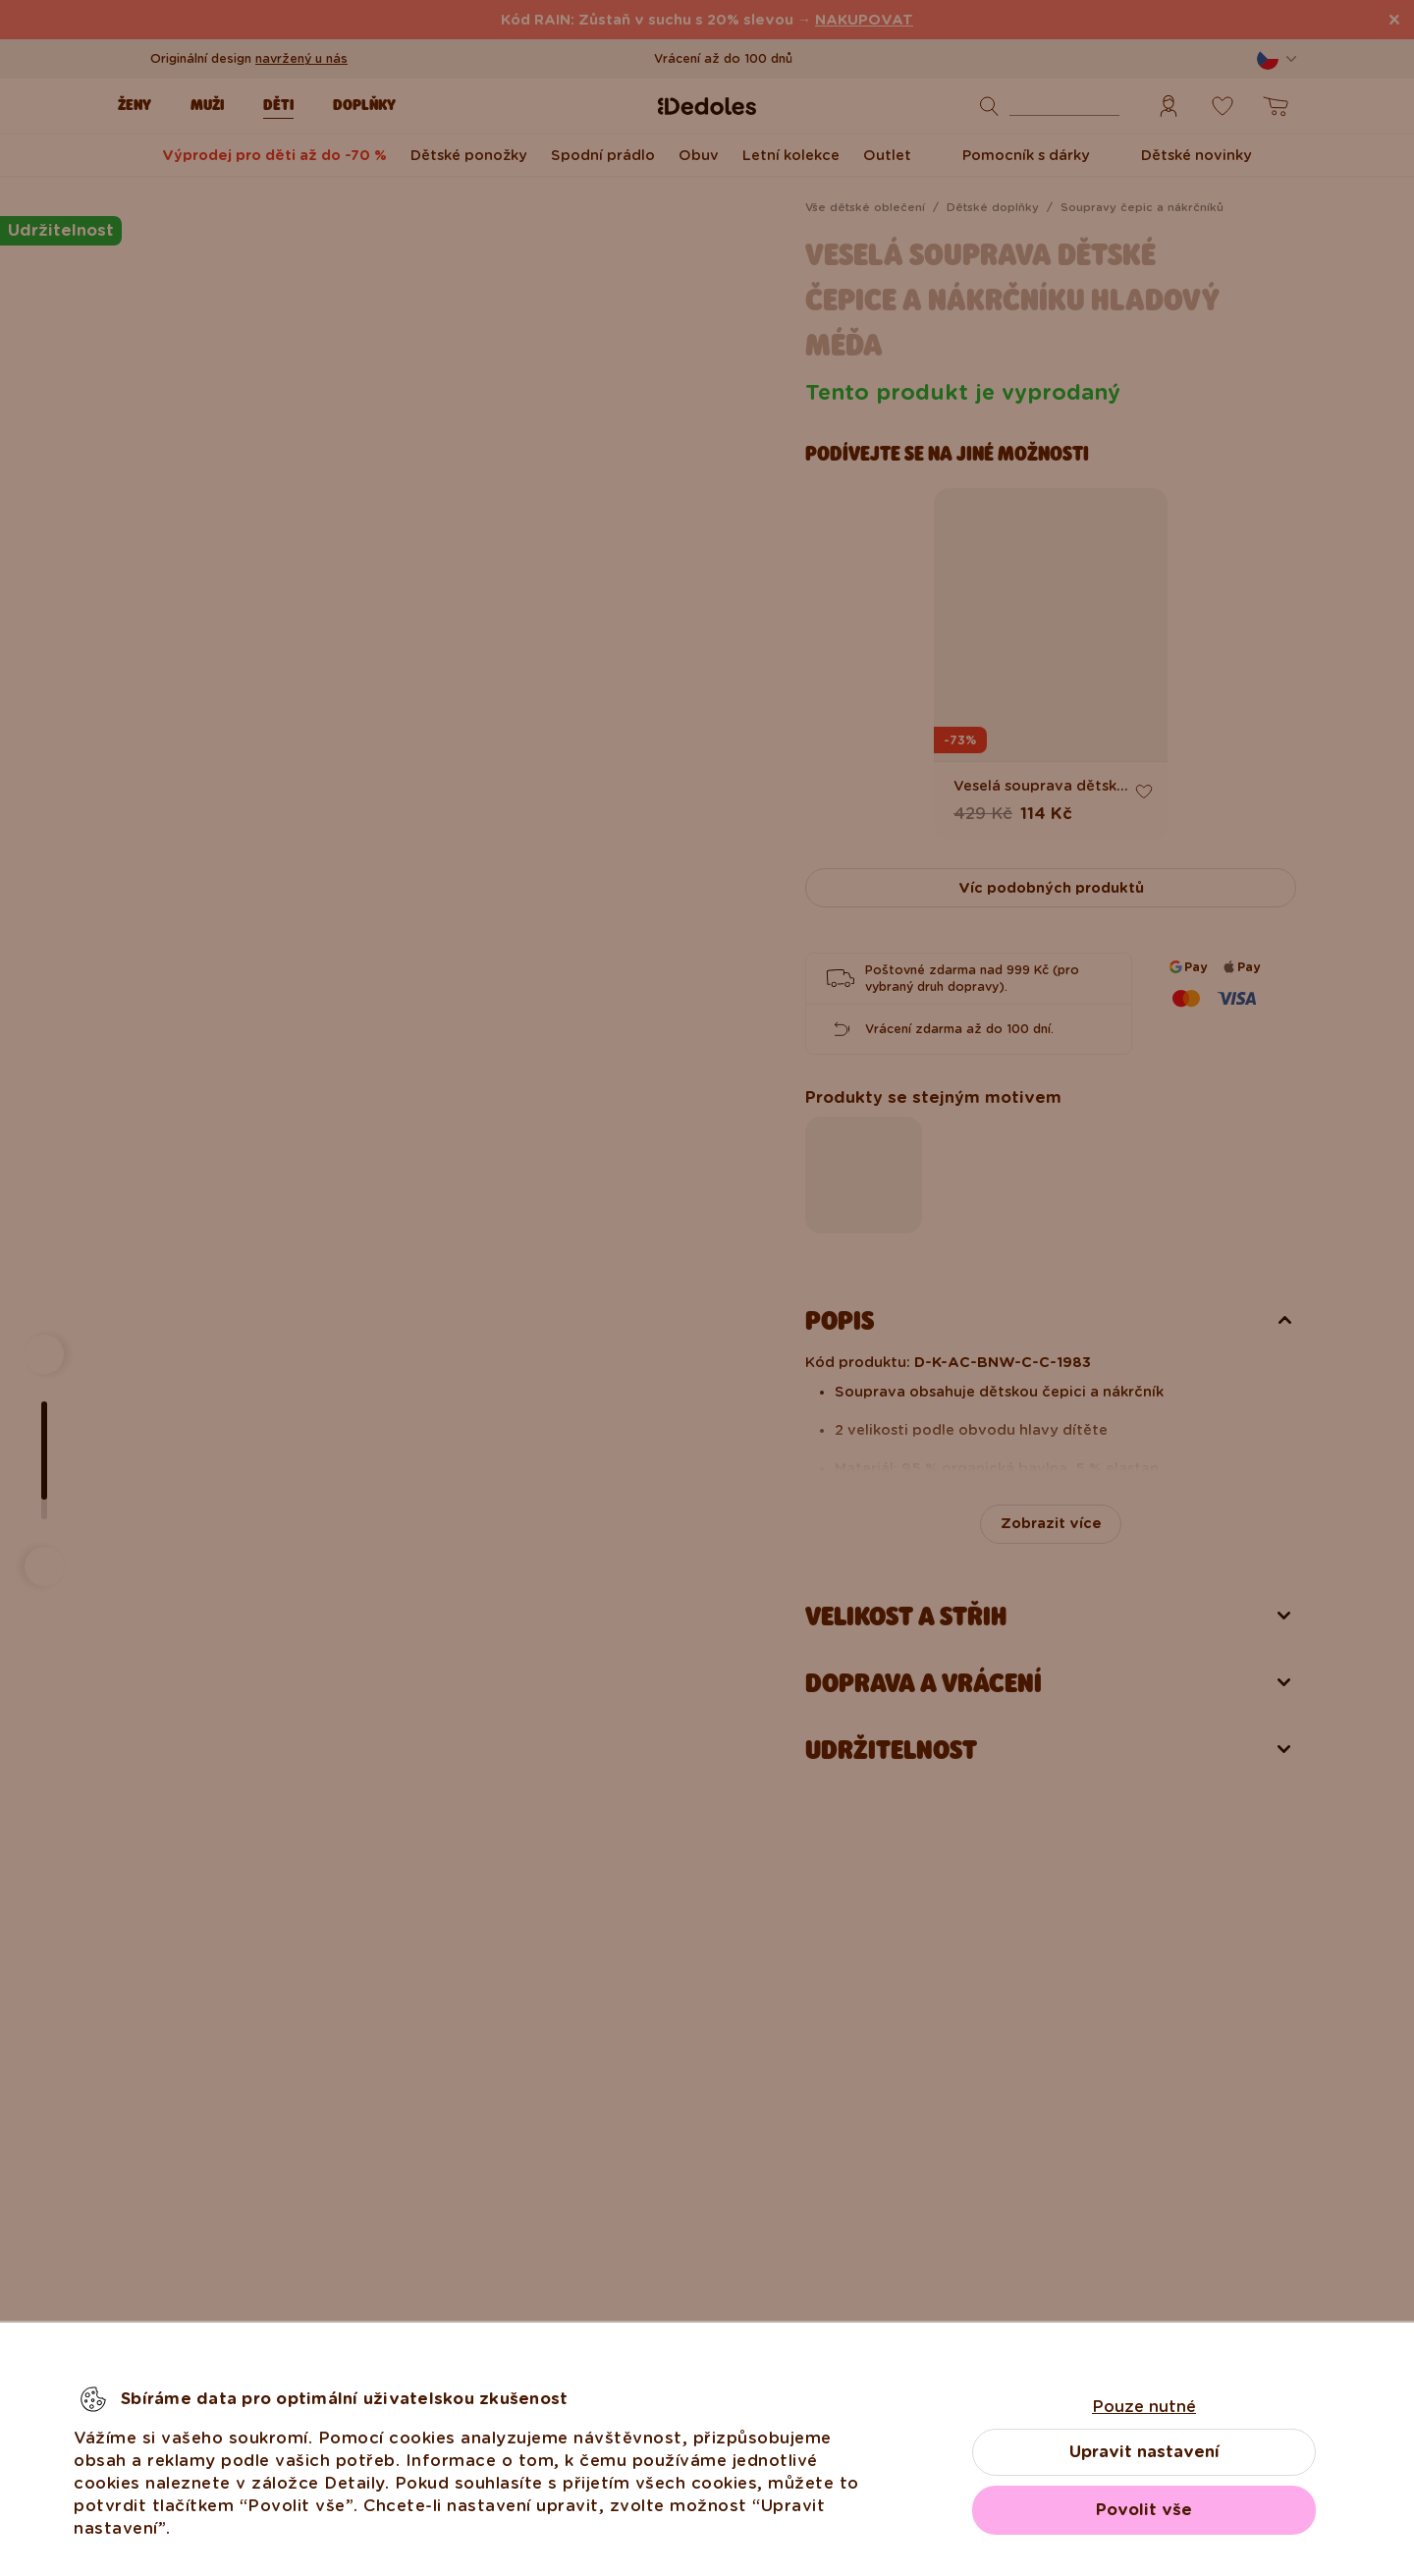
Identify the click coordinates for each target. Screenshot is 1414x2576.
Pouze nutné (1144, 2406)
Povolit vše (1144, 2509)
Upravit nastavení (1144, 2451)
